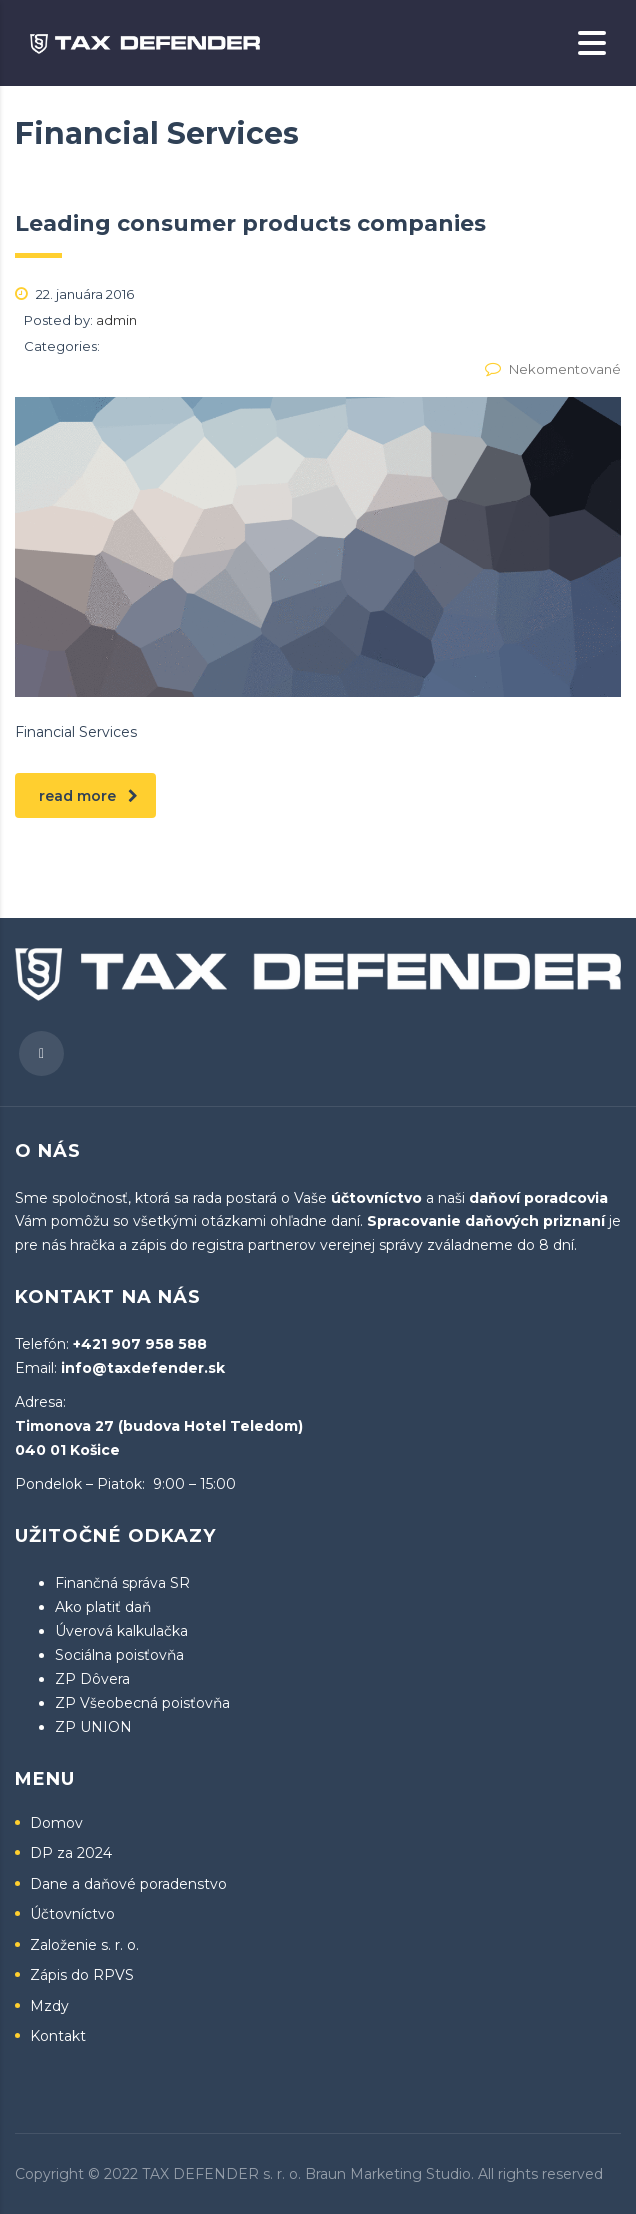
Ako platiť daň (103, 1607)
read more (88, 796)
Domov (56, 1823)
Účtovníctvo (72, 1914)
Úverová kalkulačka (121, 1631)
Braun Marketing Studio (388, 2174)
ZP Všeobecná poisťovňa (142, 1703)
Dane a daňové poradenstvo (128, 1884)
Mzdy (49, 2006)
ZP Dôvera (92, 1679)
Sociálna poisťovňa (119, 1655)
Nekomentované (553, 369)
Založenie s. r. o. (84, 1945)
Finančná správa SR (122, 1583)
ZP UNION (93, 1727)
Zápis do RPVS (82, 1975)
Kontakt (58, 2036)
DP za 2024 (71, 1853)
